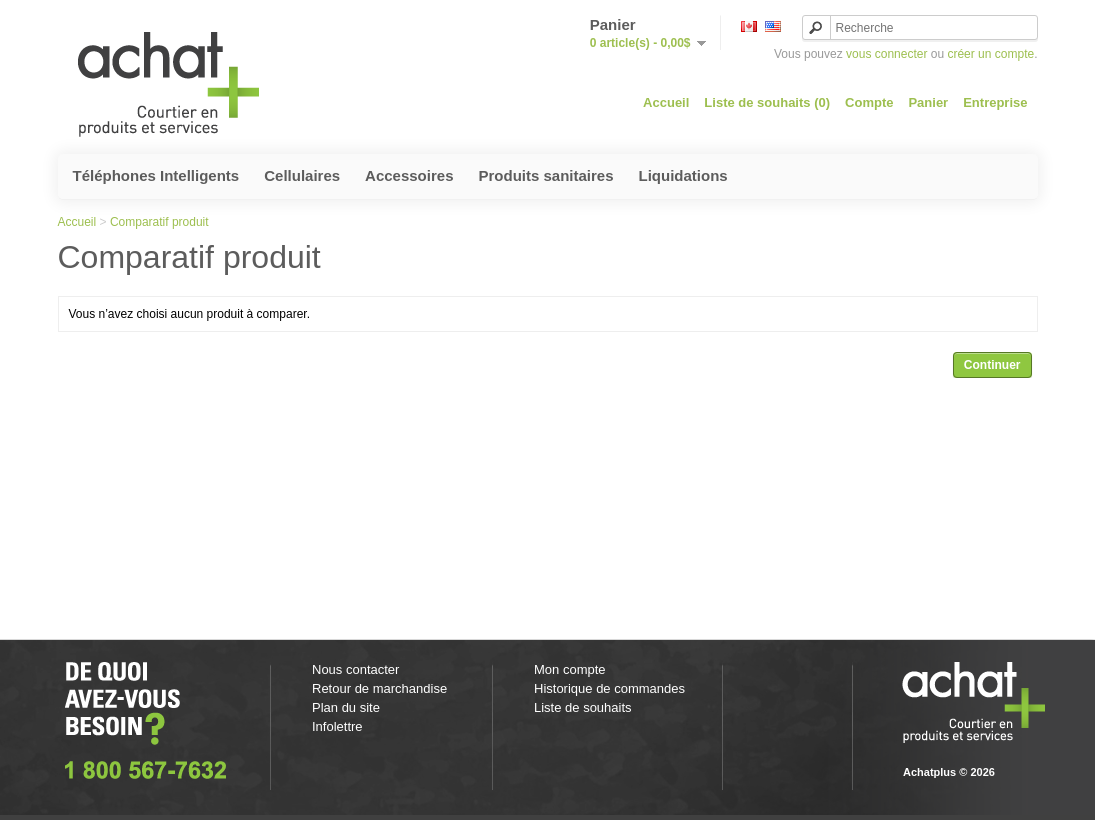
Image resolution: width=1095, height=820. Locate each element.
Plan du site (346, 707)
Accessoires (409, 175)
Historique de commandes (609, 688)
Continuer (992, 365)
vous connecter (886, 54)
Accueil (666, 102)
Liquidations (683, 175)
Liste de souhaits (583, 707)
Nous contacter (355, 669)
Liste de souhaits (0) (767, 102)
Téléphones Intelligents (156, 175)
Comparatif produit (159, 222)
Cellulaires (302, 175)
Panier (928, 102)
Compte (869, 102)
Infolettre (337, 726)
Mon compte (570, 669)
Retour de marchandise (379, 688)
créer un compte (990, 54)
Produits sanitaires (545, 175)
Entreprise (995, 102)
